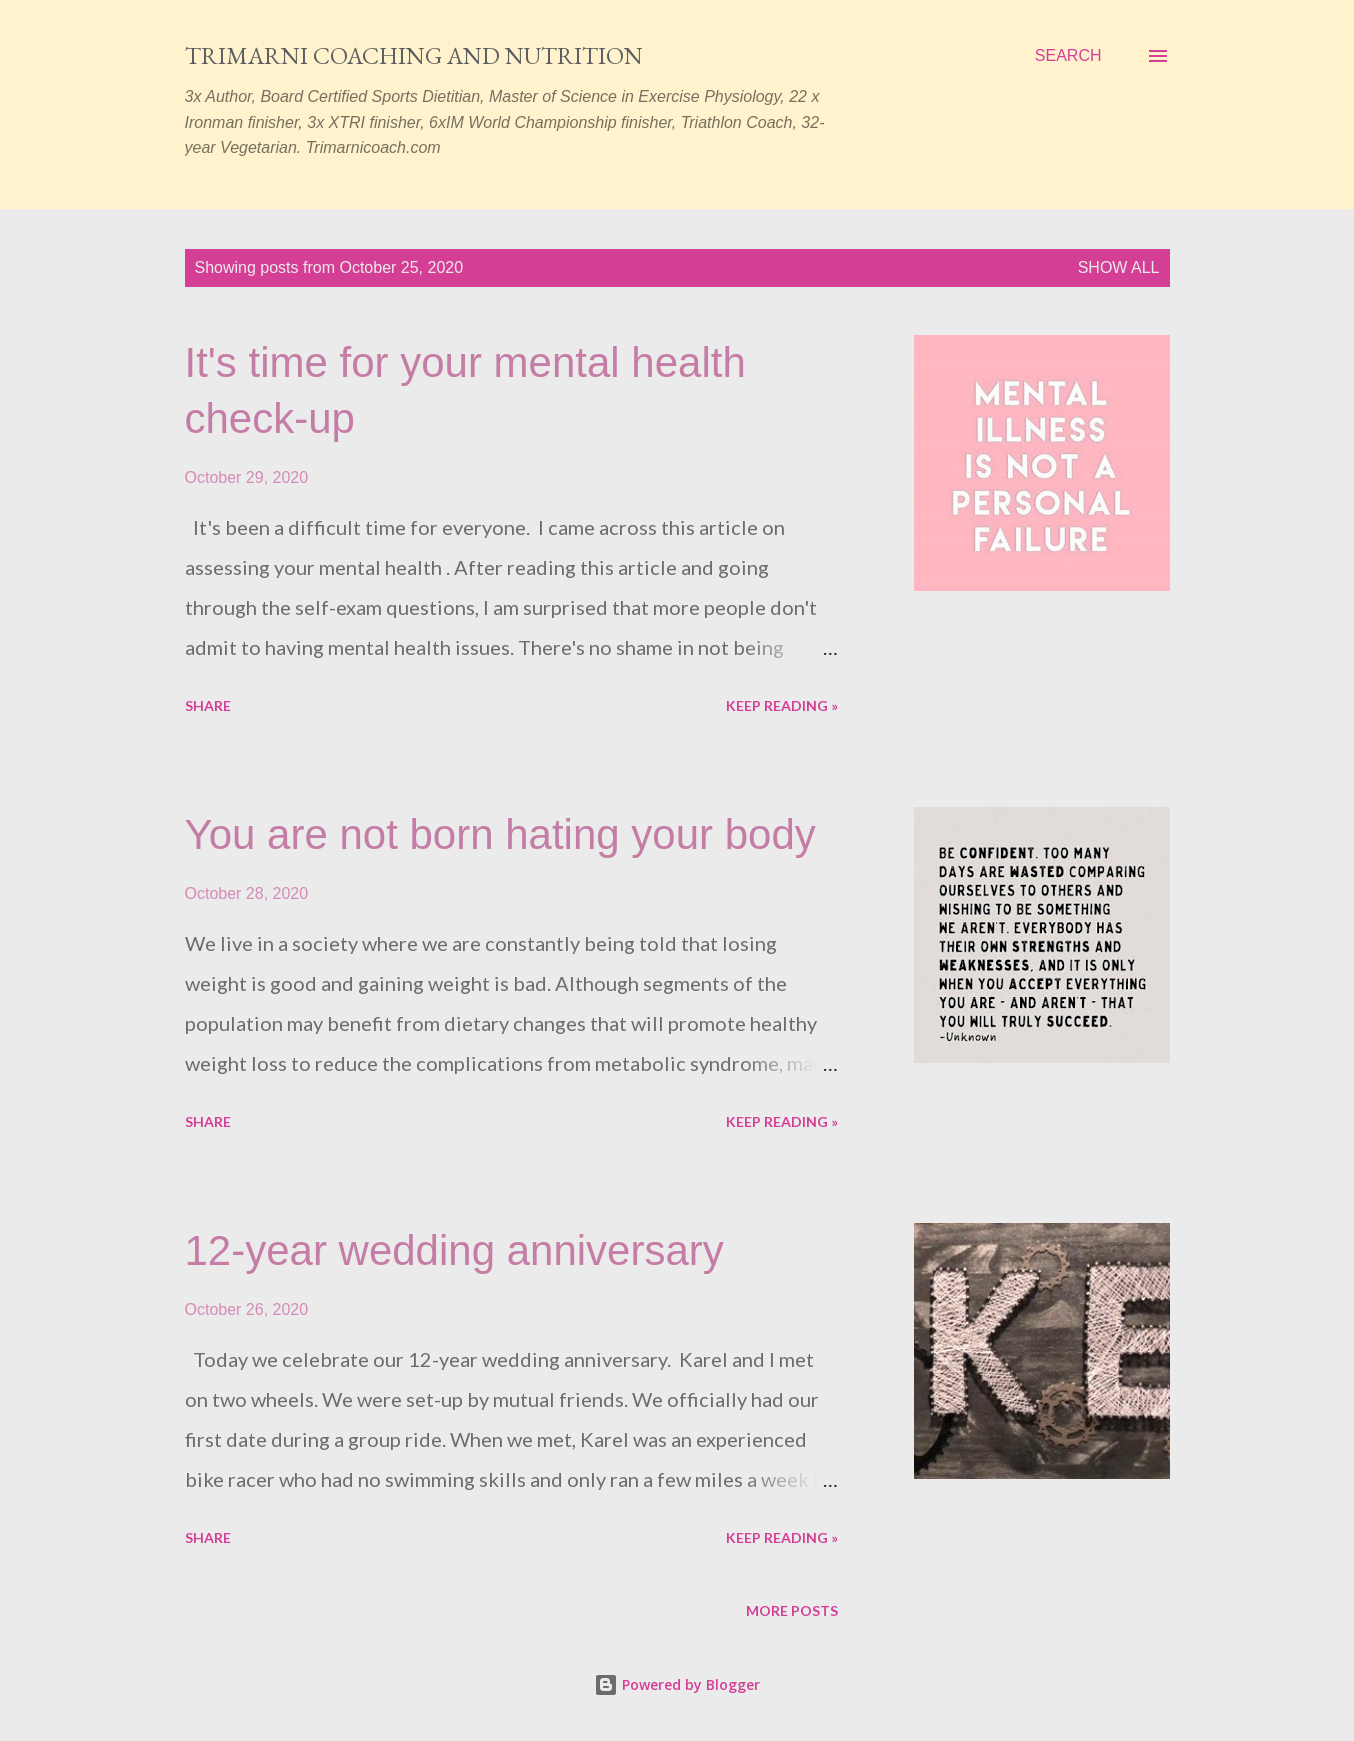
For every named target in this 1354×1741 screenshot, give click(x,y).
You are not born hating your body (500, 834)
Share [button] (208, 705)
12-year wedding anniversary (454, 1250)
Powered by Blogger (677, 1684)
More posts (792, 1610)
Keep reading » (782, 705)
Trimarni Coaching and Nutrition (414, 55)
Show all (1119, 267)
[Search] (1068, 56)
